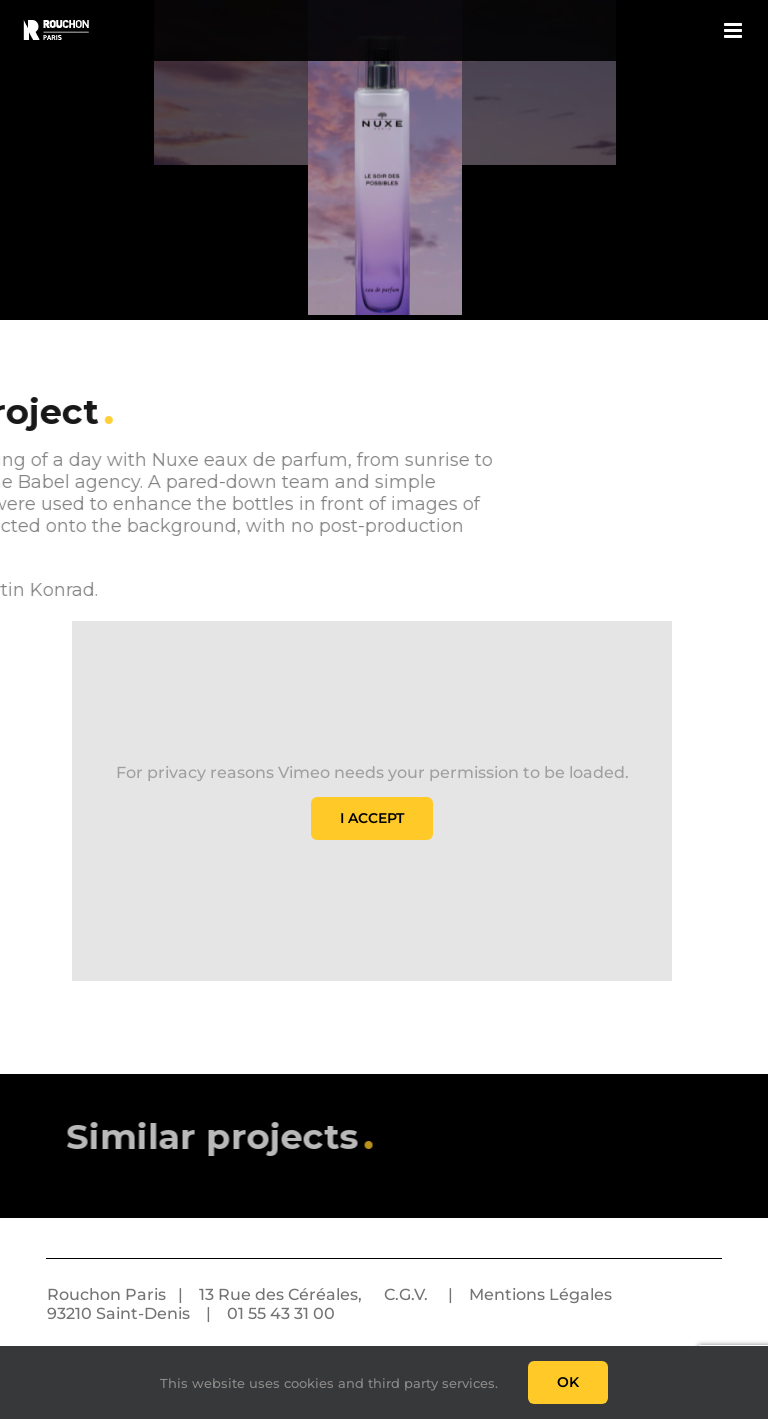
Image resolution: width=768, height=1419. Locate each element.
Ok (568, 1382)
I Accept (372, 818)
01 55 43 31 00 (281, 1313)
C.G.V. (406, 1294)
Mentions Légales (540, 1294)
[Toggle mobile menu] (734, 30)
